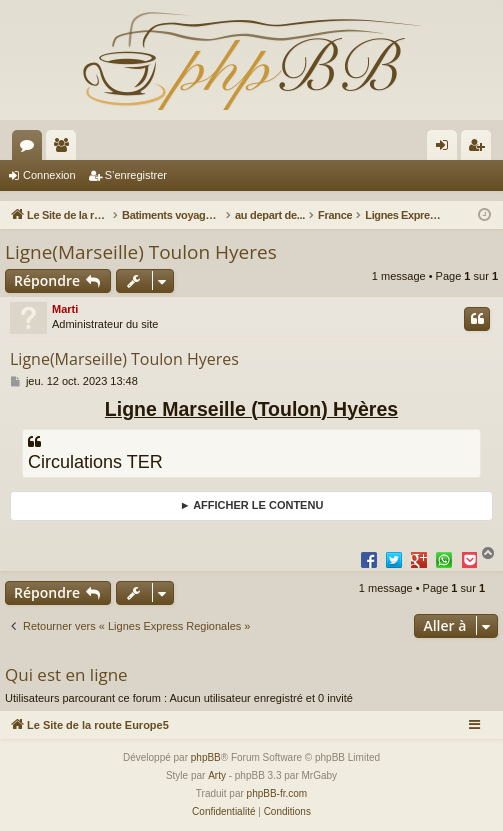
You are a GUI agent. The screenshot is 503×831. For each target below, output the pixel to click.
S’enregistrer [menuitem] (480, 149)
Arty (217, 775)
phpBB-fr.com (277, 793)
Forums (31, 149)
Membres (65, 149)
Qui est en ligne (66, 674)
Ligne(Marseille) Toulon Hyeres (141, 252)
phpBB (206, 757)
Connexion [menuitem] (446, 149)
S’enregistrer (136, 175)
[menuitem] (223, 812)
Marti (65, 309)
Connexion (49, 175)
